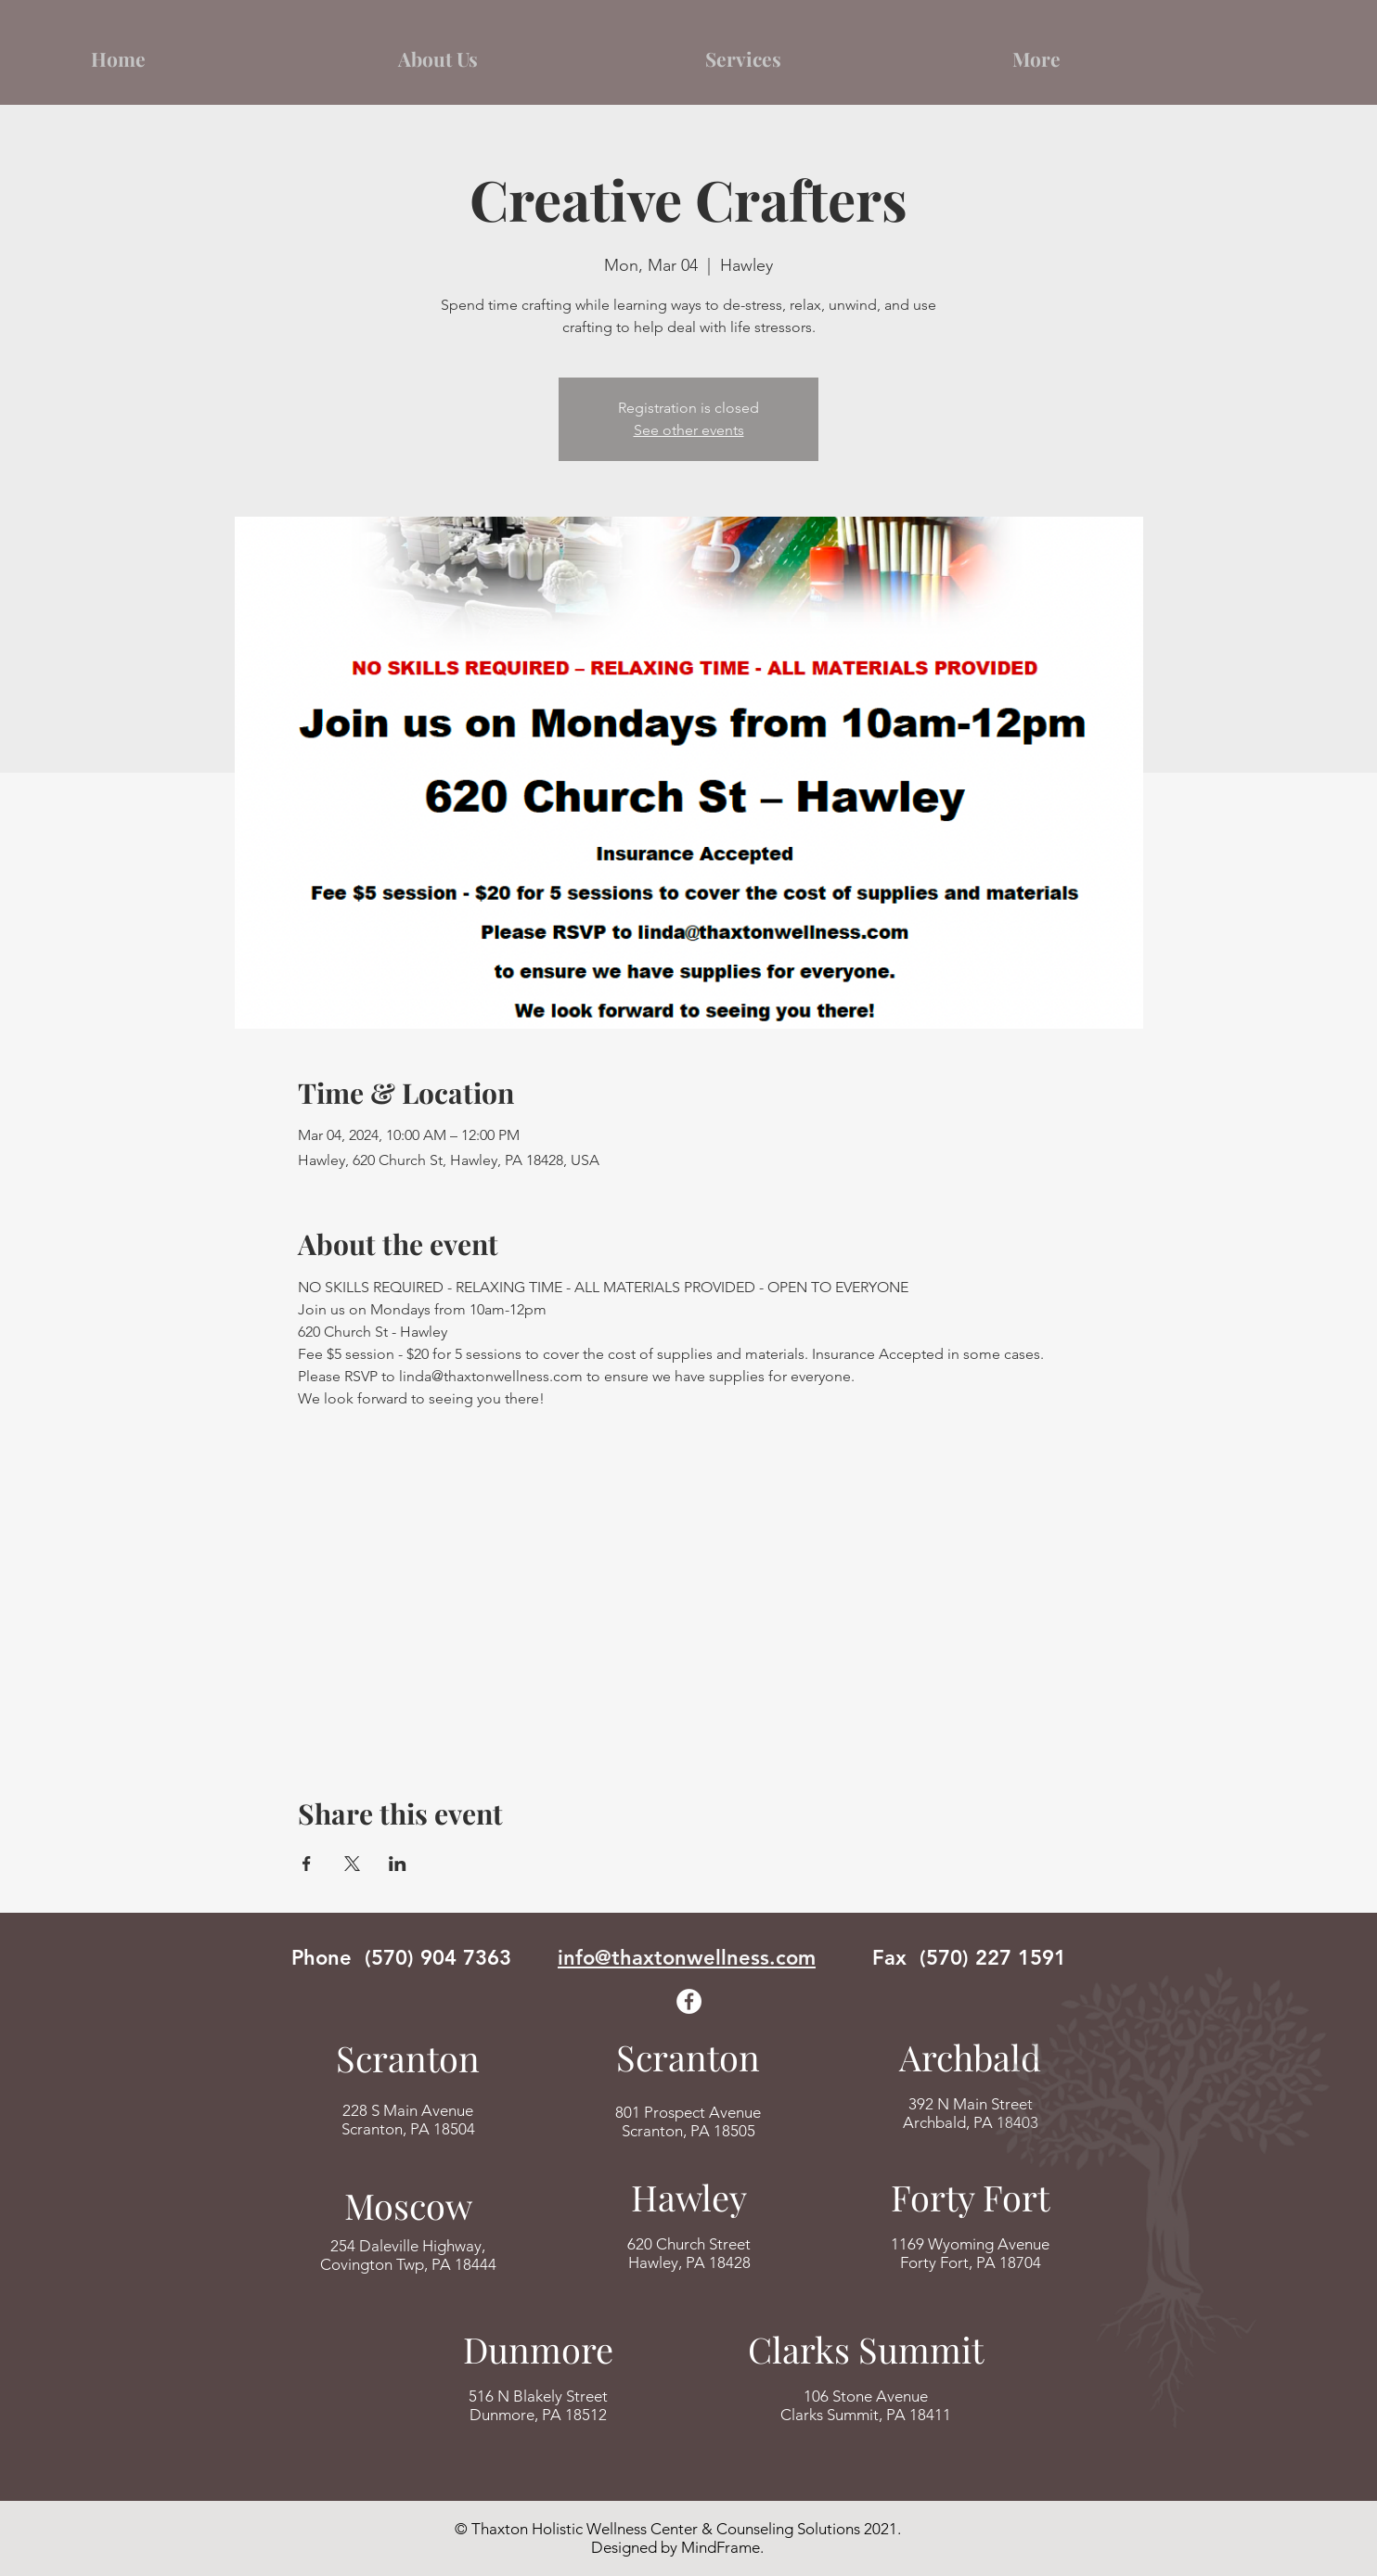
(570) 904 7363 (438, 1957)
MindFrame (720, 2547)
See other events (689, 430)
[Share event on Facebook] (306, 1863)
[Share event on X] (352, 1863)
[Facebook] (688, 2001)
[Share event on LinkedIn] (397, 1863)
